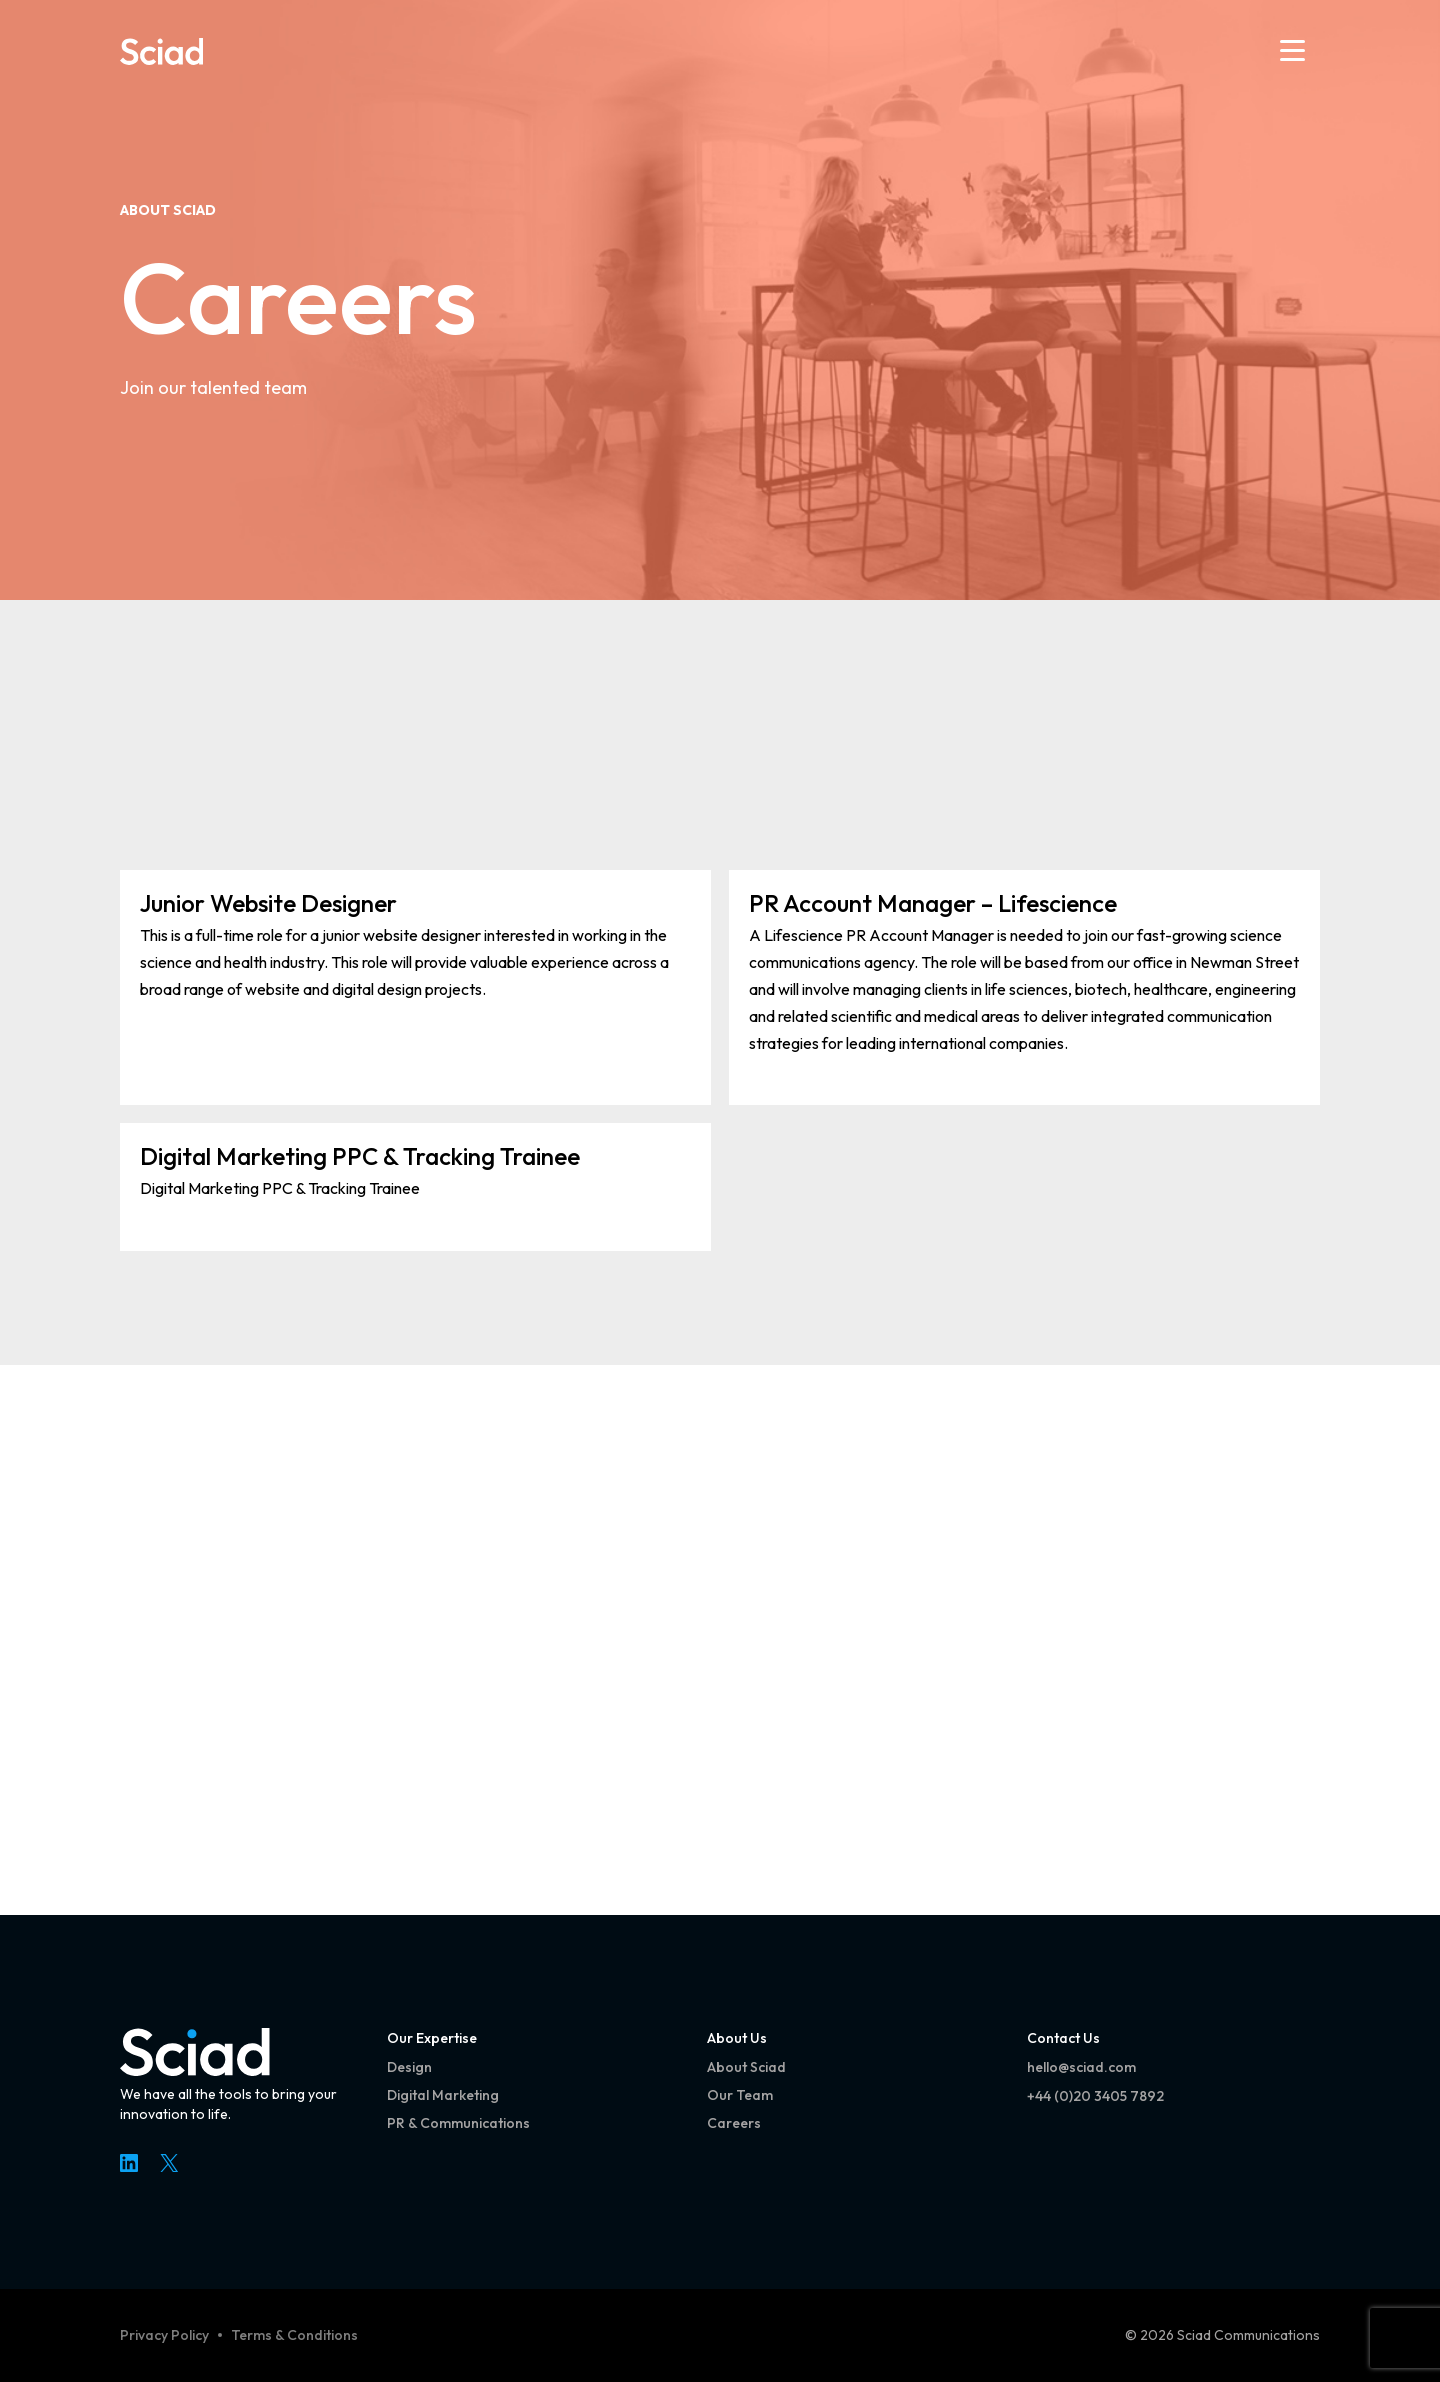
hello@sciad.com (1081, 2067)
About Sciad (168, 210)
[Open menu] (1292, 50)
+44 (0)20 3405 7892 (1095, 2096)
